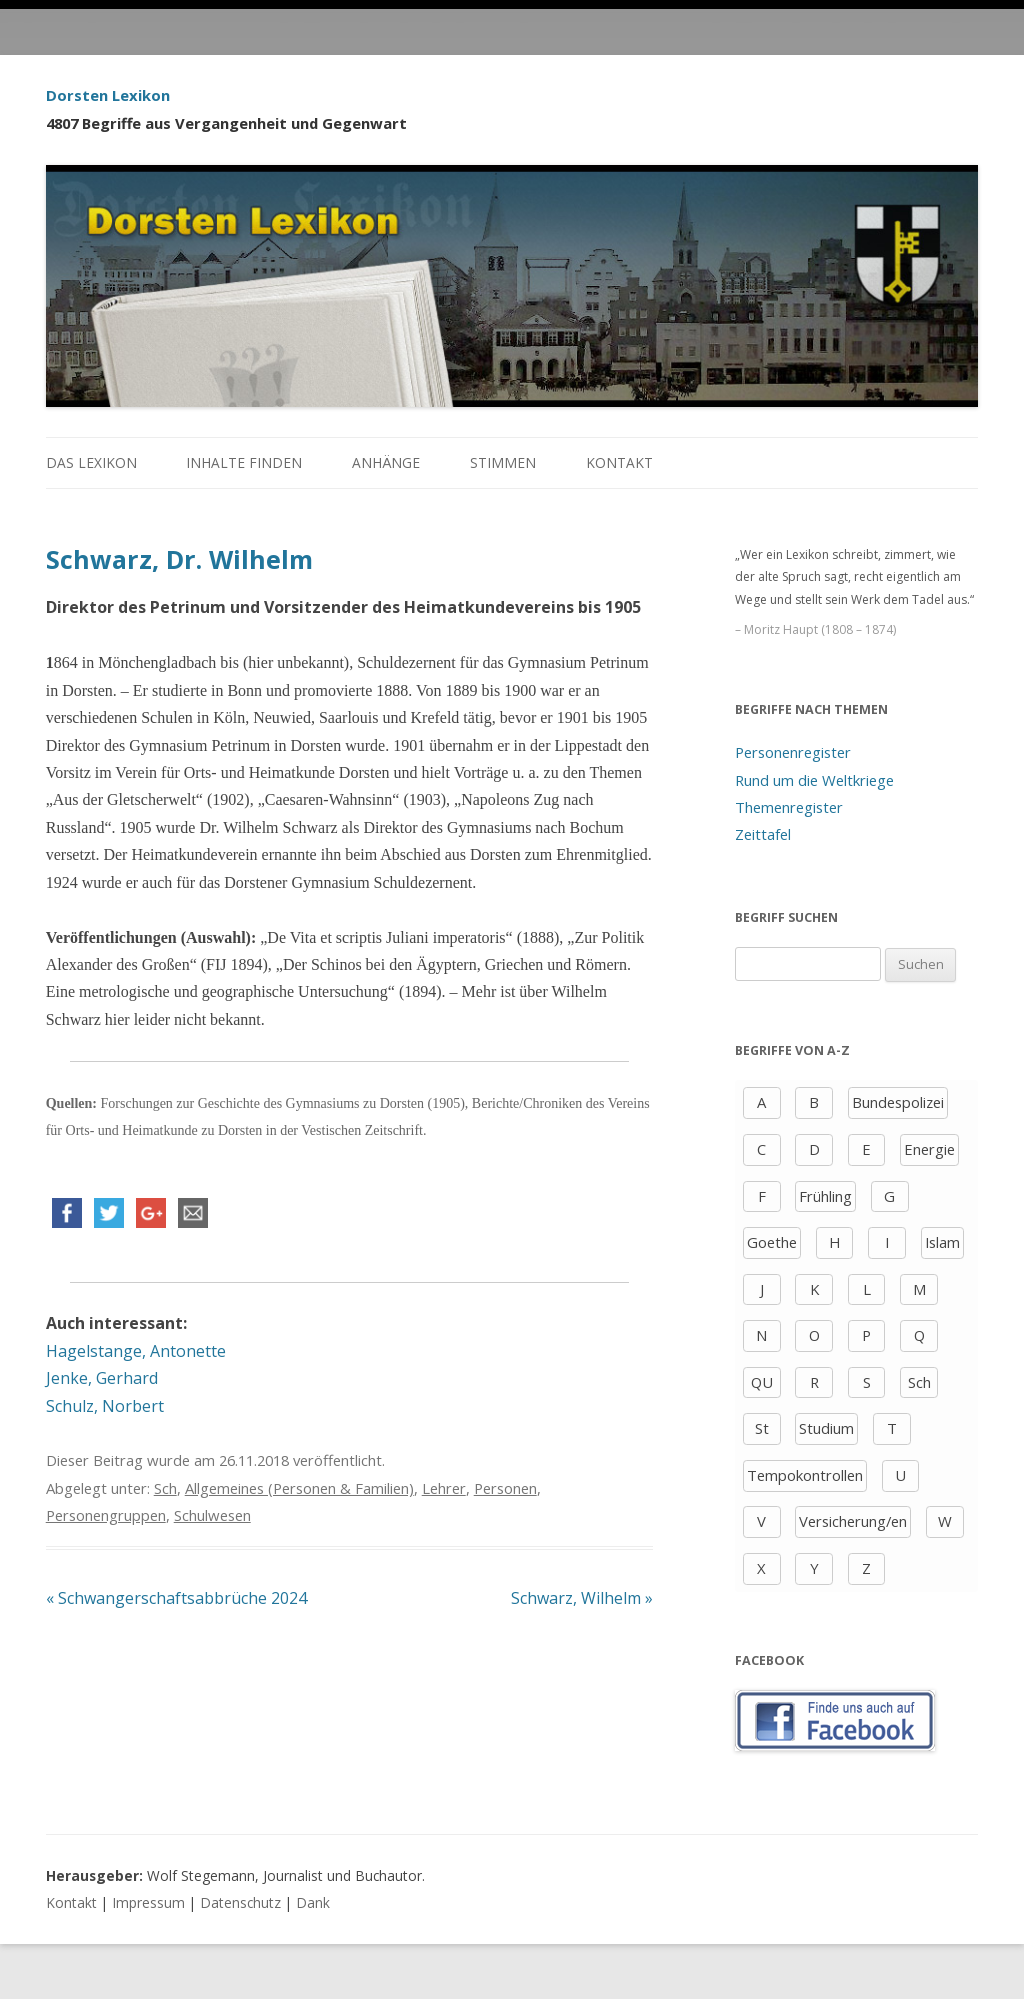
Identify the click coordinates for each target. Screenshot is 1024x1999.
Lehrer (444, 1488)
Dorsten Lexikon (108, 95)
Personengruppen (106, 1515)
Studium (826, 1428)
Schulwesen (212, 1515)
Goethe (772, 1242)
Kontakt (619, 462)
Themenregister (789, 807)
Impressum (148, 1902)
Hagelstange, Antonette (136, 1351)
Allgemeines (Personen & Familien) (299, 1488)
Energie (929, 1149)
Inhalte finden (244, 462)
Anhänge (386, 462)
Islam (942, 1242)
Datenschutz (240, 1902)
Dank (313, 1902)
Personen (505, 1488)
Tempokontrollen (805, 1475)
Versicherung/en (853, 1521)
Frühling (825, 1196)
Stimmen (503, 462)
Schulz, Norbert (105, 1406)
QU (762, 1382)
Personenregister (793, 752)
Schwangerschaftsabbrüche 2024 (176, 1598)
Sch (165, 1488)
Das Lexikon (91, 462)
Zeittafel (763, 834)
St (762, 1428)
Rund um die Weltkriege (814, 780)
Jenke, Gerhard (102, 1378)
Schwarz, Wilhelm (582, 1598)
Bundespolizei (898, 1102)
